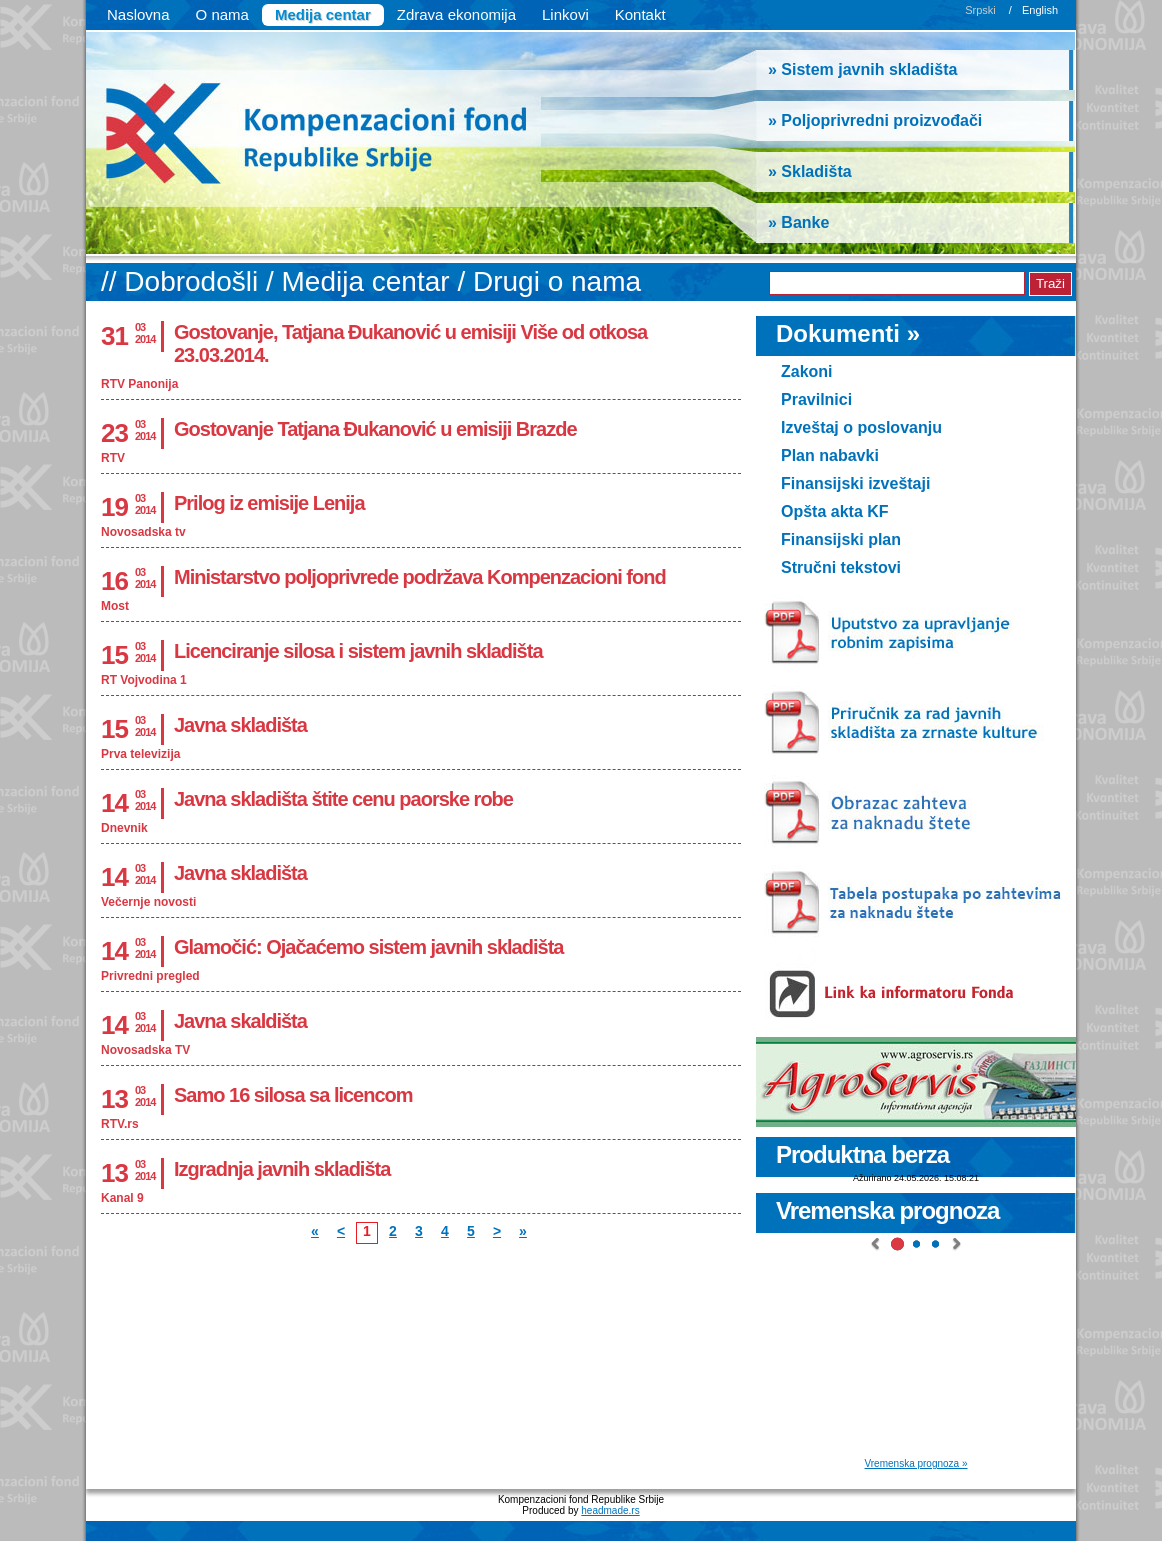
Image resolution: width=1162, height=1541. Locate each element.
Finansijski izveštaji (855, 483)
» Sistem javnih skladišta (862, 69)
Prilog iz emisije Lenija (269, 503)
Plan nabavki (830, 455)
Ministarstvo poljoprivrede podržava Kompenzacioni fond (420, 577)
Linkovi (565, 14)
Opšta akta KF (835, 511)
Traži (1050, 283)
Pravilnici (816, 399)
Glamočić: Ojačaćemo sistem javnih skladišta (368, 947)
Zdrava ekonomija (456, 14)
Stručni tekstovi (841, 567)
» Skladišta (810, 171)
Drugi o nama (557, 281)
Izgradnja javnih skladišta (282, 1169)
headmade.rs (610, 1510)
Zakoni (807, 371)
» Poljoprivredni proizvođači (875, 120)
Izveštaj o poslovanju (861, 427)
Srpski (980, 10)
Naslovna (138, 14)
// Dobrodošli (183, 281)
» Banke (798, 222)
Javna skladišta (240, 725)
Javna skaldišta (240, 1021)
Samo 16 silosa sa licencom (293, 1095)
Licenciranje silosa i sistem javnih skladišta (358, 651)
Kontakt (640, 14)
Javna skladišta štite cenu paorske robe (343, 799)
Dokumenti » (848, 333)
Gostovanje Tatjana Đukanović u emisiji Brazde (375, 429)
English (1040, 10)
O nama (222, 14)
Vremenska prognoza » (915, 1463)
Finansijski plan (841, 539)
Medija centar (323, 14)
